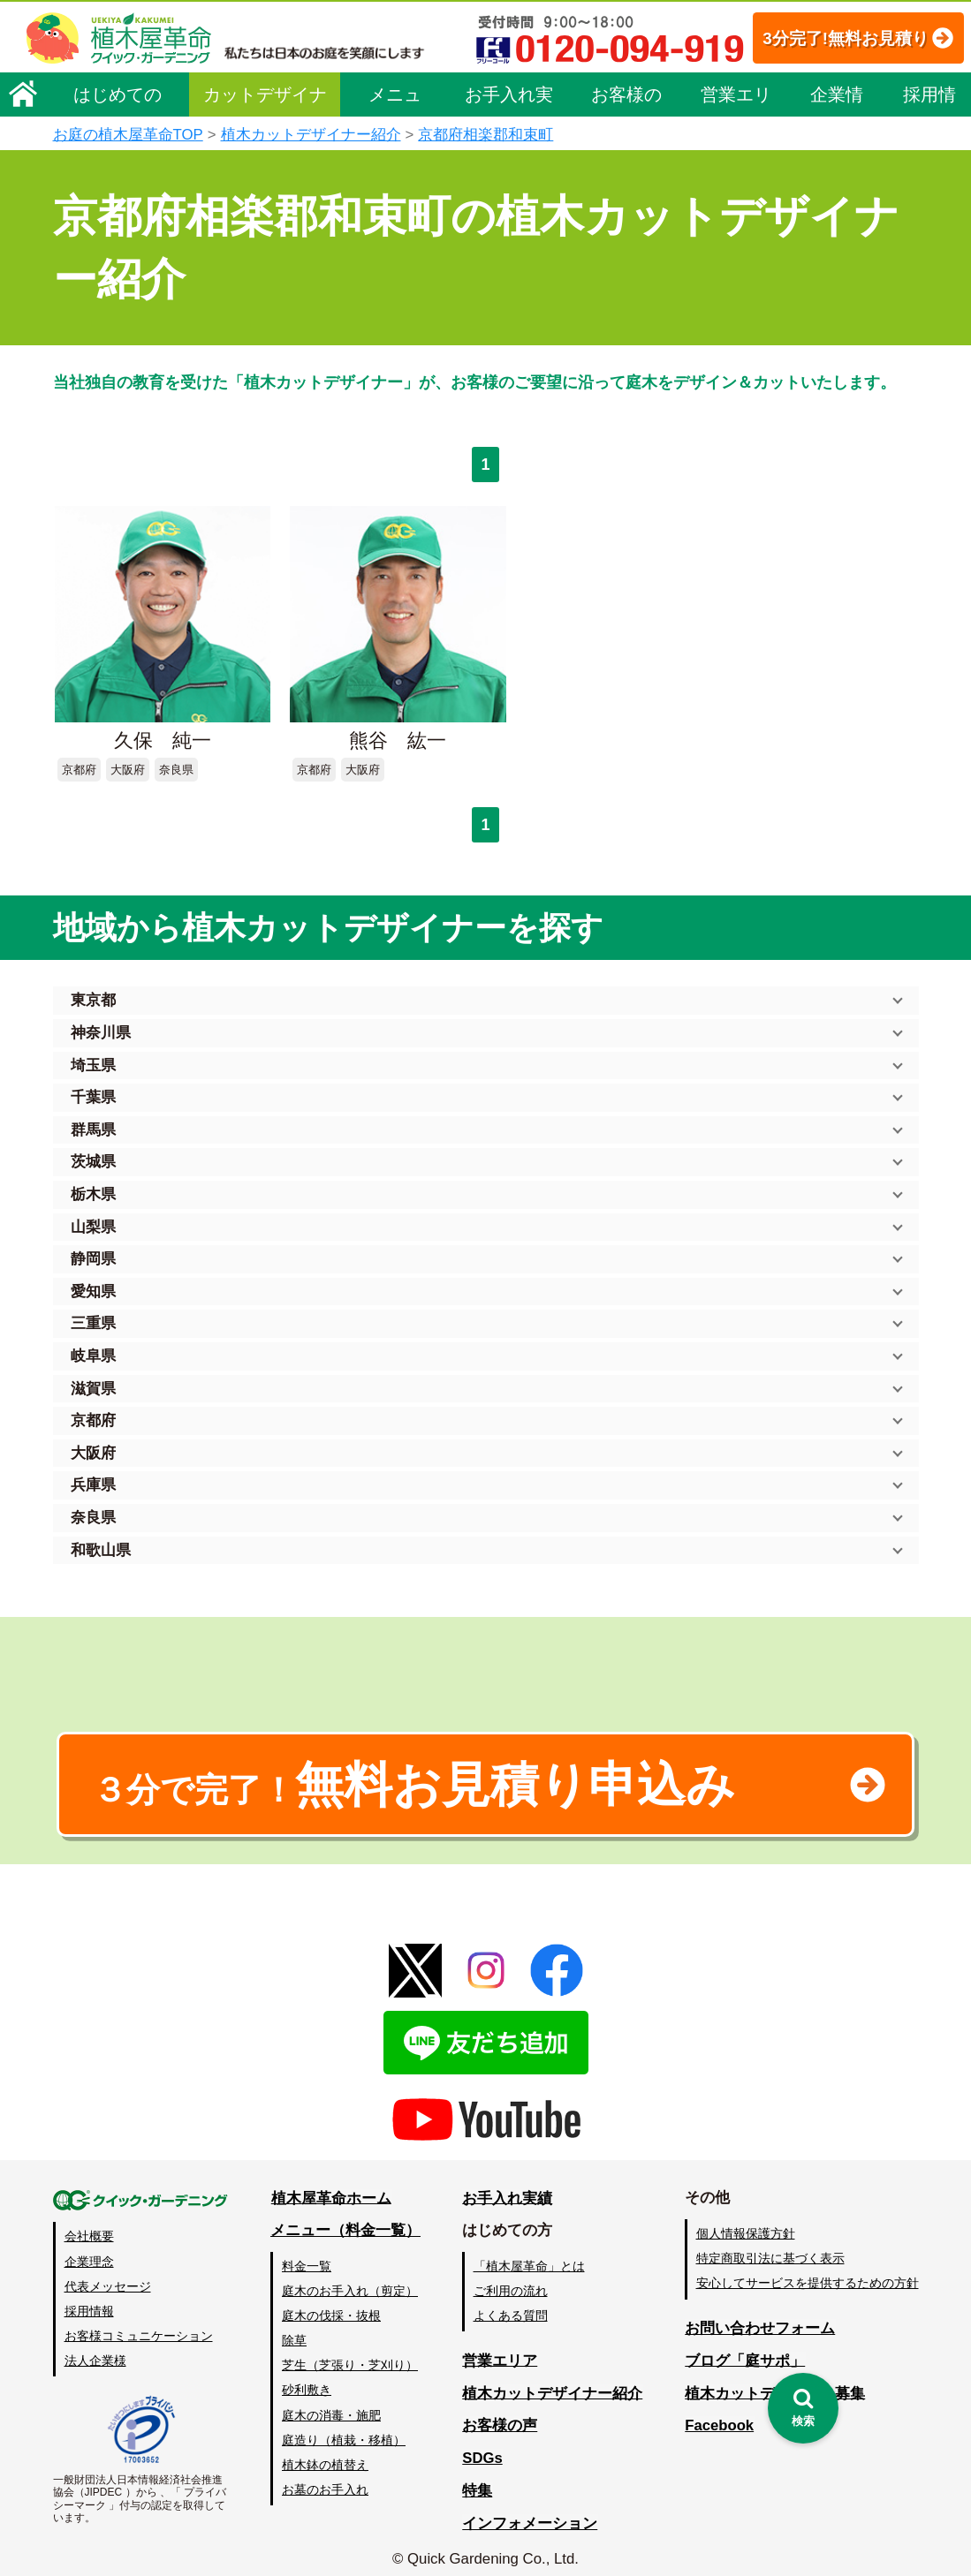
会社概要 (89, 2224)
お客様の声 (626, 101)
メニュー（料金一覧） (346, 2218)
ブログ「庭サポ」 (745, 2347)
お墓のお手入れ (326, 2476)
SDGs (483, 2445)
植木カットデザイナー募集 (775, 2380)
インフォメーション (530, 2510)
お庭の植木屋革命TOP (128, 134)
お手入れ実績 (509, 101)
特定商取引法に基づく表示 (770, 2246)
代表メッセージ (107, 2273)
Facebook (719, 2413)
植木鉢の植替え (326, 2451)
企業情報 (836, 101)
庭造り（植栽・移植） (344, 2427)
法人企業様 (95, 2347)
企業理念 (89, 2248)
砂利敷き (307, 2377)
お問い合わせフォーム (760, 2315)
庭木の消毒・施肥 (332, 2402)
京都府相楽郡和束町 (485, 134)
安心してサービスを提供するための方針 (807, 2270)
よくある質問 (511, 2303)
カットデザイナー (265, 101)
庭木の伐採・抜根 (332, 2303)
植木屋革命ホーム (331, 2185)
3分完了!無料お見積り (825, 37)
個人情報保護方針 (745, 2221)
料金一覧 (307, 2254)
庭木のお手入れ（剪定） (351, 2278)
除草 (295, 2328)
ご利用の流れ (511, 2278)
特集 (478, 2478)
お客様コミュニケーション (138, 2322)
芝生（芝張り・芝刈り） (351, 2353)
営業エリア (736, 101)
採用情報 (929, 101)
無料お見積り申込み (428, 1769)
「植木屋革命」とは (530, 2254)
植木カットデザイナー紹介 (311, 134)
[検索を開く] (803, 2408)
